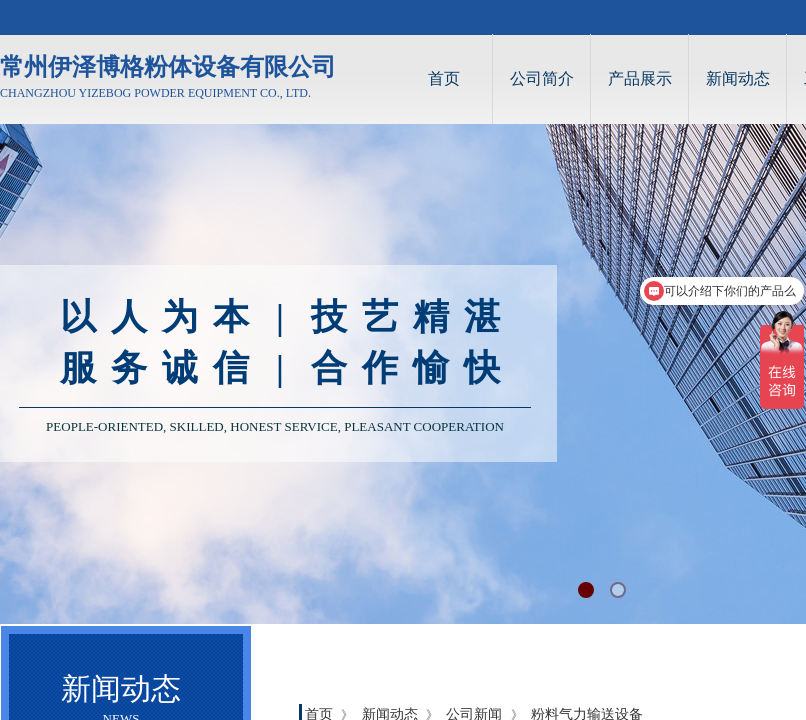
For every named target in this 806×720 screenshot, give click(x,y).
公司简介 (542, 78)
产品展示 (640, 78)
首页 (444, 78)
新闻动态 (738, 78)
